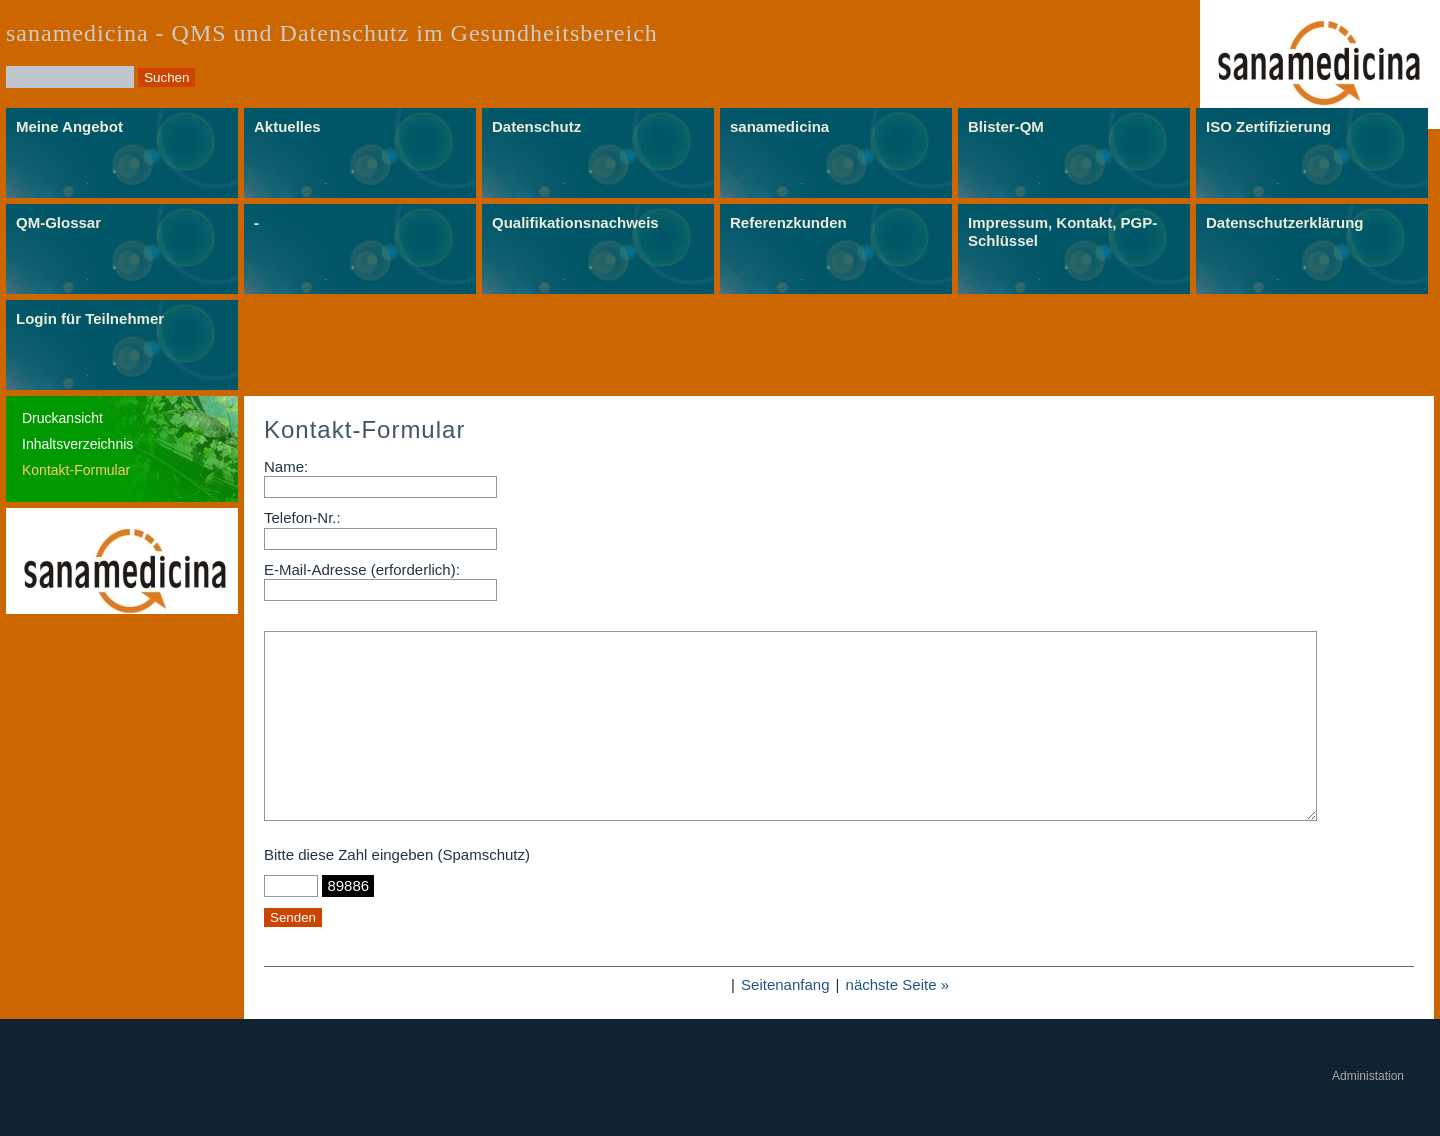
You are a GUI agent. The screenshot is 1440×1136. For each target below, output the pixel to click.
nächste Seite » (897, 984)
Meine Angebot (69, 126)
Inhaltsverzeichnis (77, 444)
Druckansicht (62, 418)
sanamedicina (779, 126)
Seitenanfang (785, 984)
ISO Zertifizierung (1268, 126)
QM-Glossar (58, 222)
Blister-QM (1006, 126)
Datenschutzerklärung (1285, 222)
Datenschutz (536, 126)
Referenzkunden (788, 222)
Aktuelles (287, 126)
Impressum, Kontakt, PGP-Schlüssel (1062, 231)
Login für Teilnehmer (90, 318)
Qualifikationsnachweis (575, 222)
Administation (1368, 1076)
